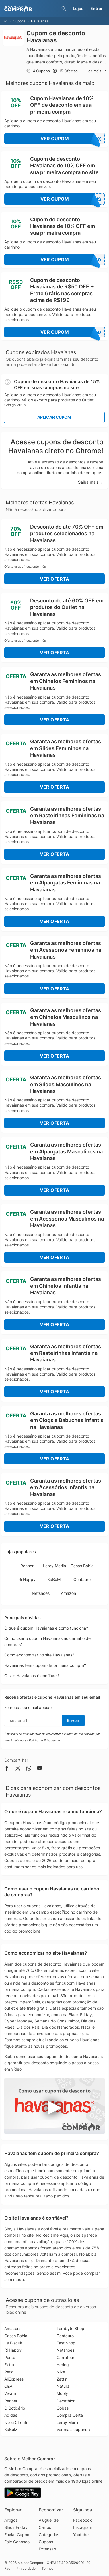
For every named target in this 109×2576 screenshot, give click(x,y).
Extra (9, 2364)
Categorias (49, 2534)
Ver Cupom (72, 138)
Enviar (73, 1720)
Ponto (9, 2357)
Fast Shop (66, 2342)
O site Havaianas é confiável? (31, 1675)
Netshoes (41, 1593)
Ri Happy (27, 1579)
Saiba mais (90, 482)
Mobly (62, 2393)
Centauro (82, 1579)
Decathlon (66, 2400)
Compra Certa (70, 2415)
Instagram (82, 2527)
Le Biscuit (13, 2342)
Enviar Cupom (17, 2534)
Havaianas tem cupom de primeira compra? (45, 1665)
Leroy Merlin (54, 1565)
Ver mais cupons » (74, 2429)
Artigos (10, 2520)
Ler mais (96, 71)
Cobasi (63, 2408)
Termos (47, 2569)
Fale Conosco (17, 2541)
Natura (63, 2386)
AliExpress (14, 2379)
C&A (8, 2386)
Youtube (81, 2534)
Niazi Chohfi (15, 2422)
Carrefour (65, 2357)
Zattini (62, 2379)
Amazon (68, 1593)
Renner (27, 1565)
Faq (7, 2569)
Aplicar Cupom (54, 417)
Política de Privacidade (44, 1740)
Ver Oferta (54, 579)
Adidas (10, 2415)
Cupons (19, 21)
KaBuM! (54, 1579)
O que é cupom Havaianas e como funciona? (46, 1627)
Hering (63, 2364)
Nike (61, 2371)
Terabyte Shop (70, 2328)
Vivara (10, 2393)
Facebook (82, 2520)
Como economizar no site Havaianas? (39, 1654)
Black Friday (16, 2527)
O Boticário (14, 2408)
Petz (8, 2371)
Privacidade (26, 2569)
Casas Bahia (82, 1565)
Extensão (47, 2548)
